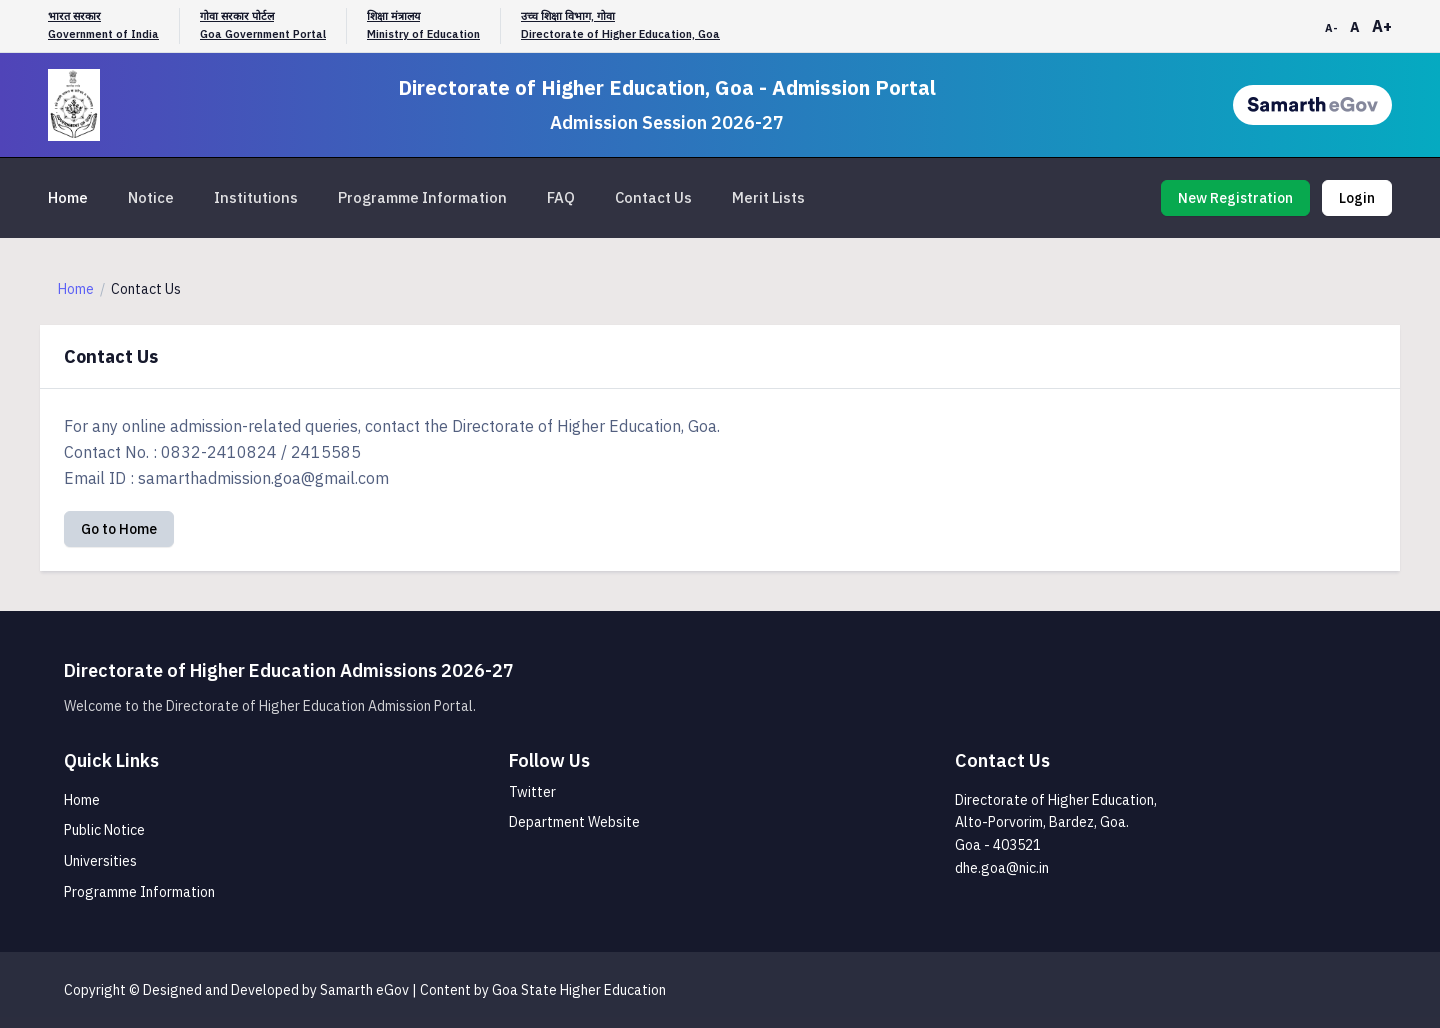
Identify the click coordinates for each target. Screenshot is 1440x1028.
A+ (1382, 26)
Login (1357, 198)
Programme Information (422, 197)
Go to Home (119, 529)
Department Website (574, 822)
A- (1331, 28)
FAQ (561, 197)
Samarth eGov (364, 990)
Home (68, 197)
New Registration (1235, 198)
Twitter (532, 792)
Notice (151, 197)
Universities (100, 861)
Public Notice (104, 830)
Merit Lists (768, 197)
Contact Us (653, 197)
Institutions (256, 197)
